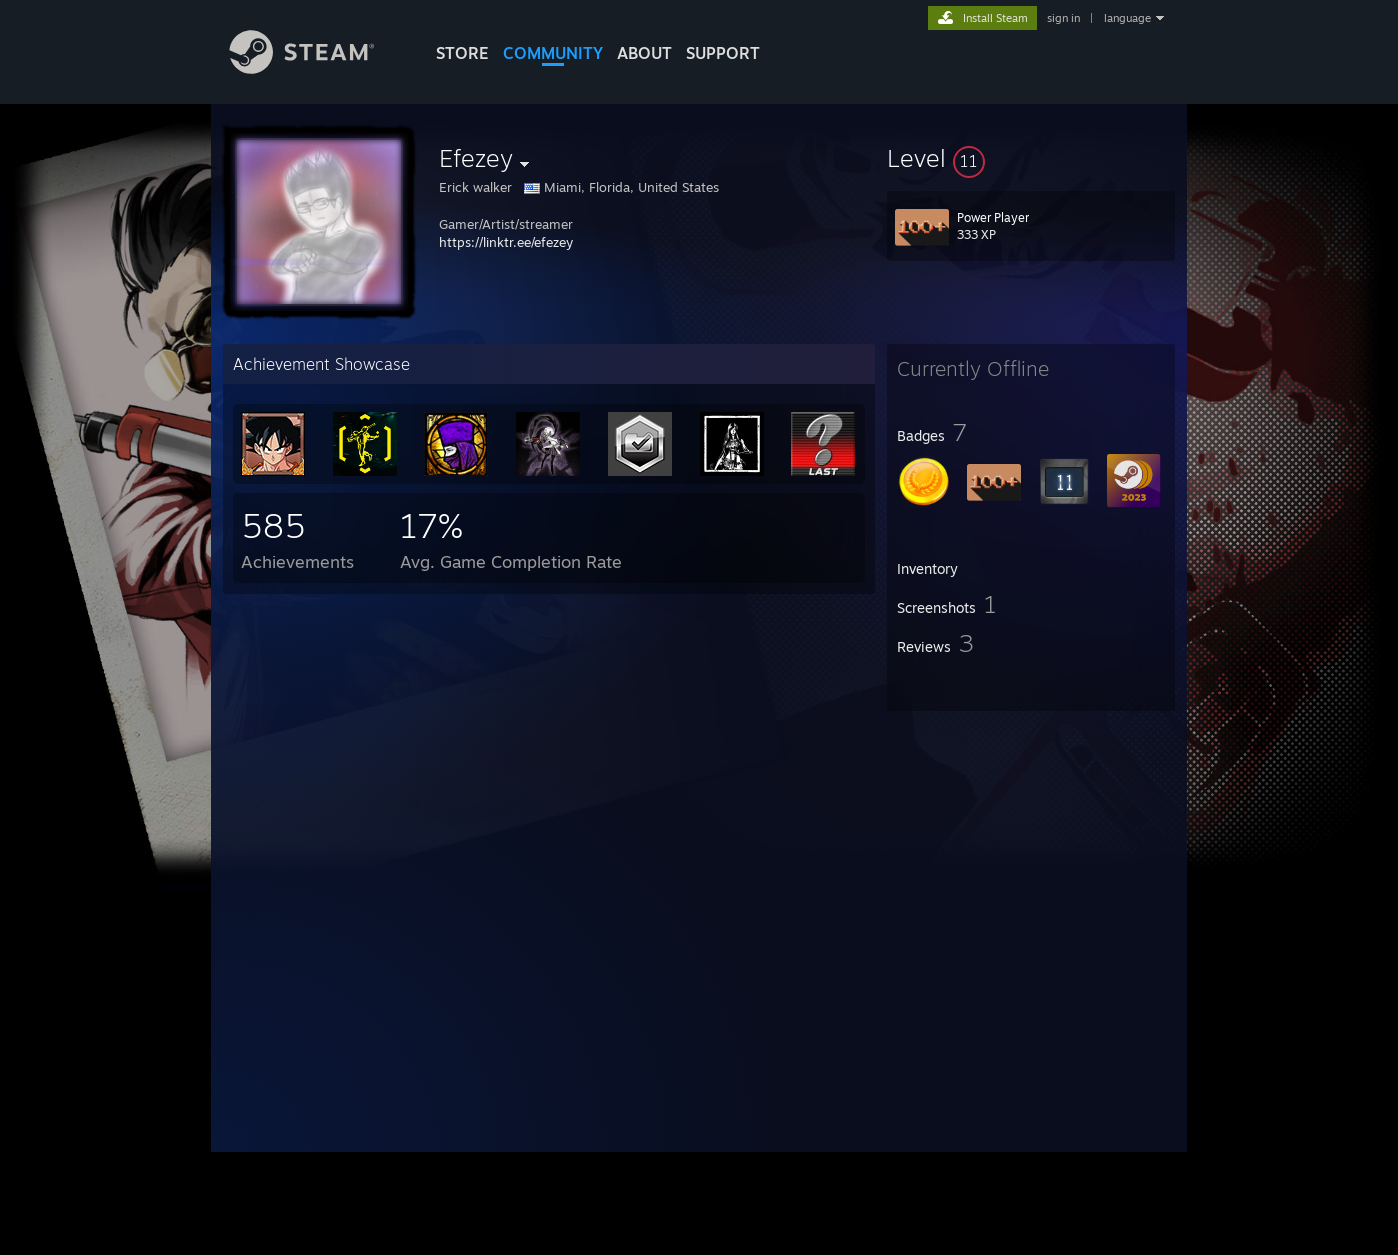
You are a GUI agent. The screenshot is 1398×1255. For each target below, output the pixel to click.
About (644, 53)
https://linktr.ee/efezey (506, 242)
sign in (1063, 18)
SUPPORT (723, 53)
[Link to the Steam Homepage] (317, 68)
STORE (462, 53)
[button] (1031, 158)
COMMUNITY (553, 53)
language (1127, 18)
